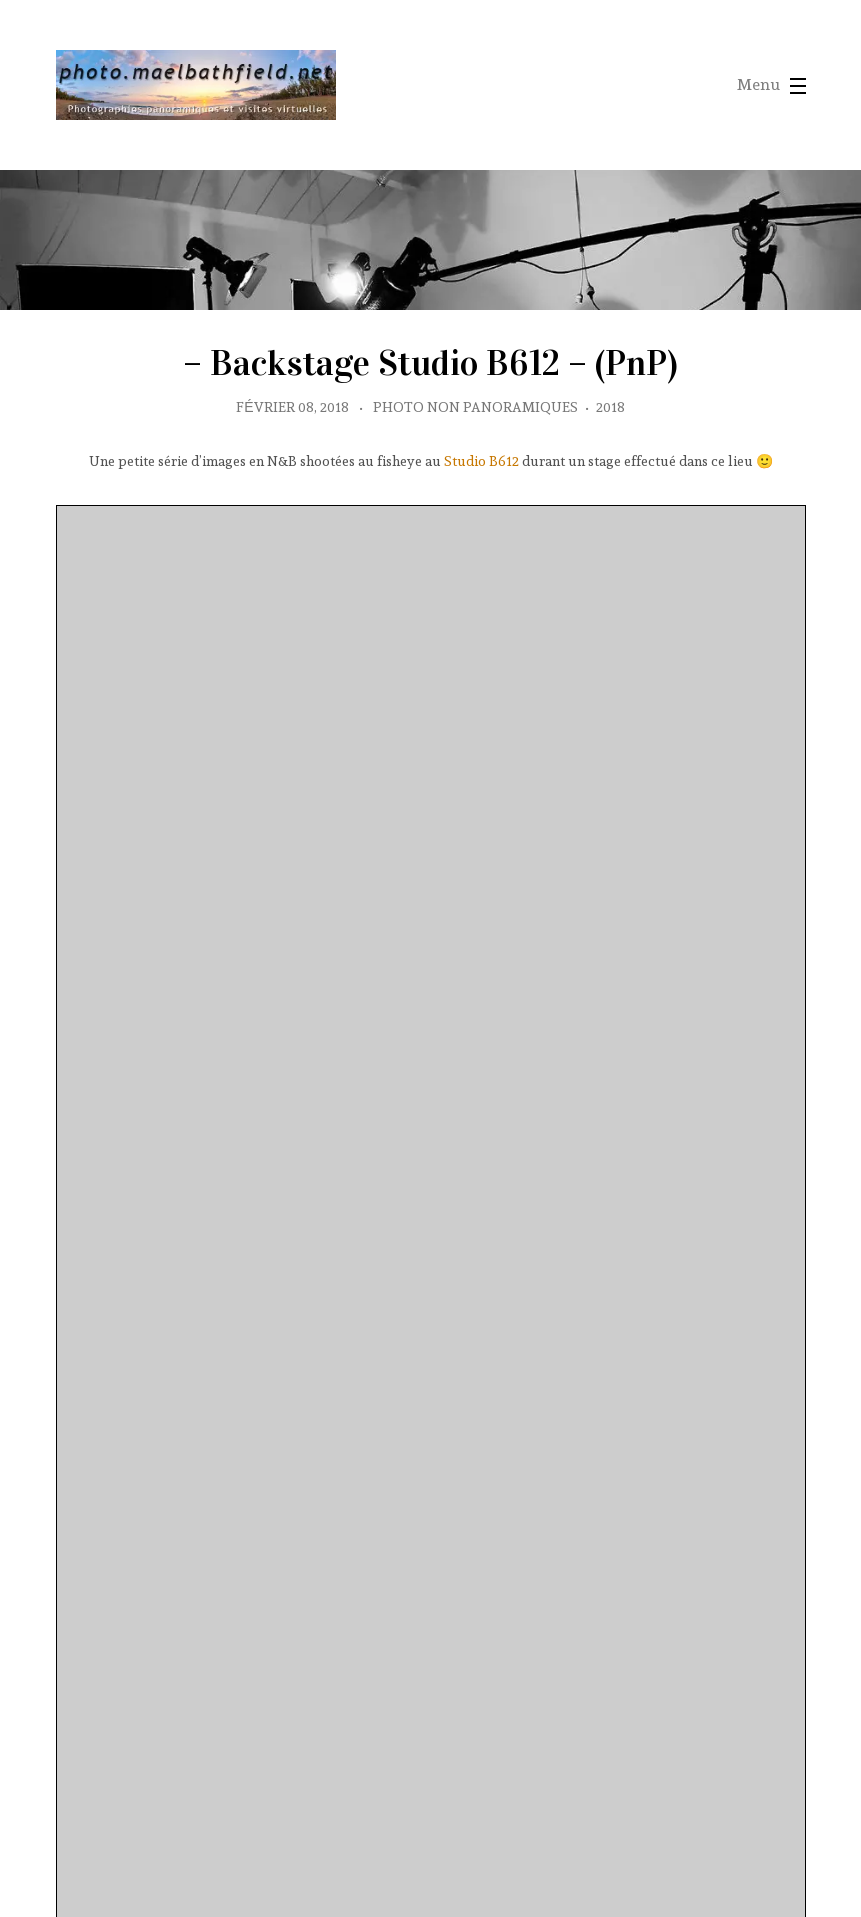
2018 (610, 547)
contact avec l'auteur (195, 1863)
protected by (110, 1724)
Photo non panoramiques (475, 547)
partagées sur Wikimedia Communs (154, 1823)
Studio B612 (481, 601)
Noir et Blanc (753, 1562)
